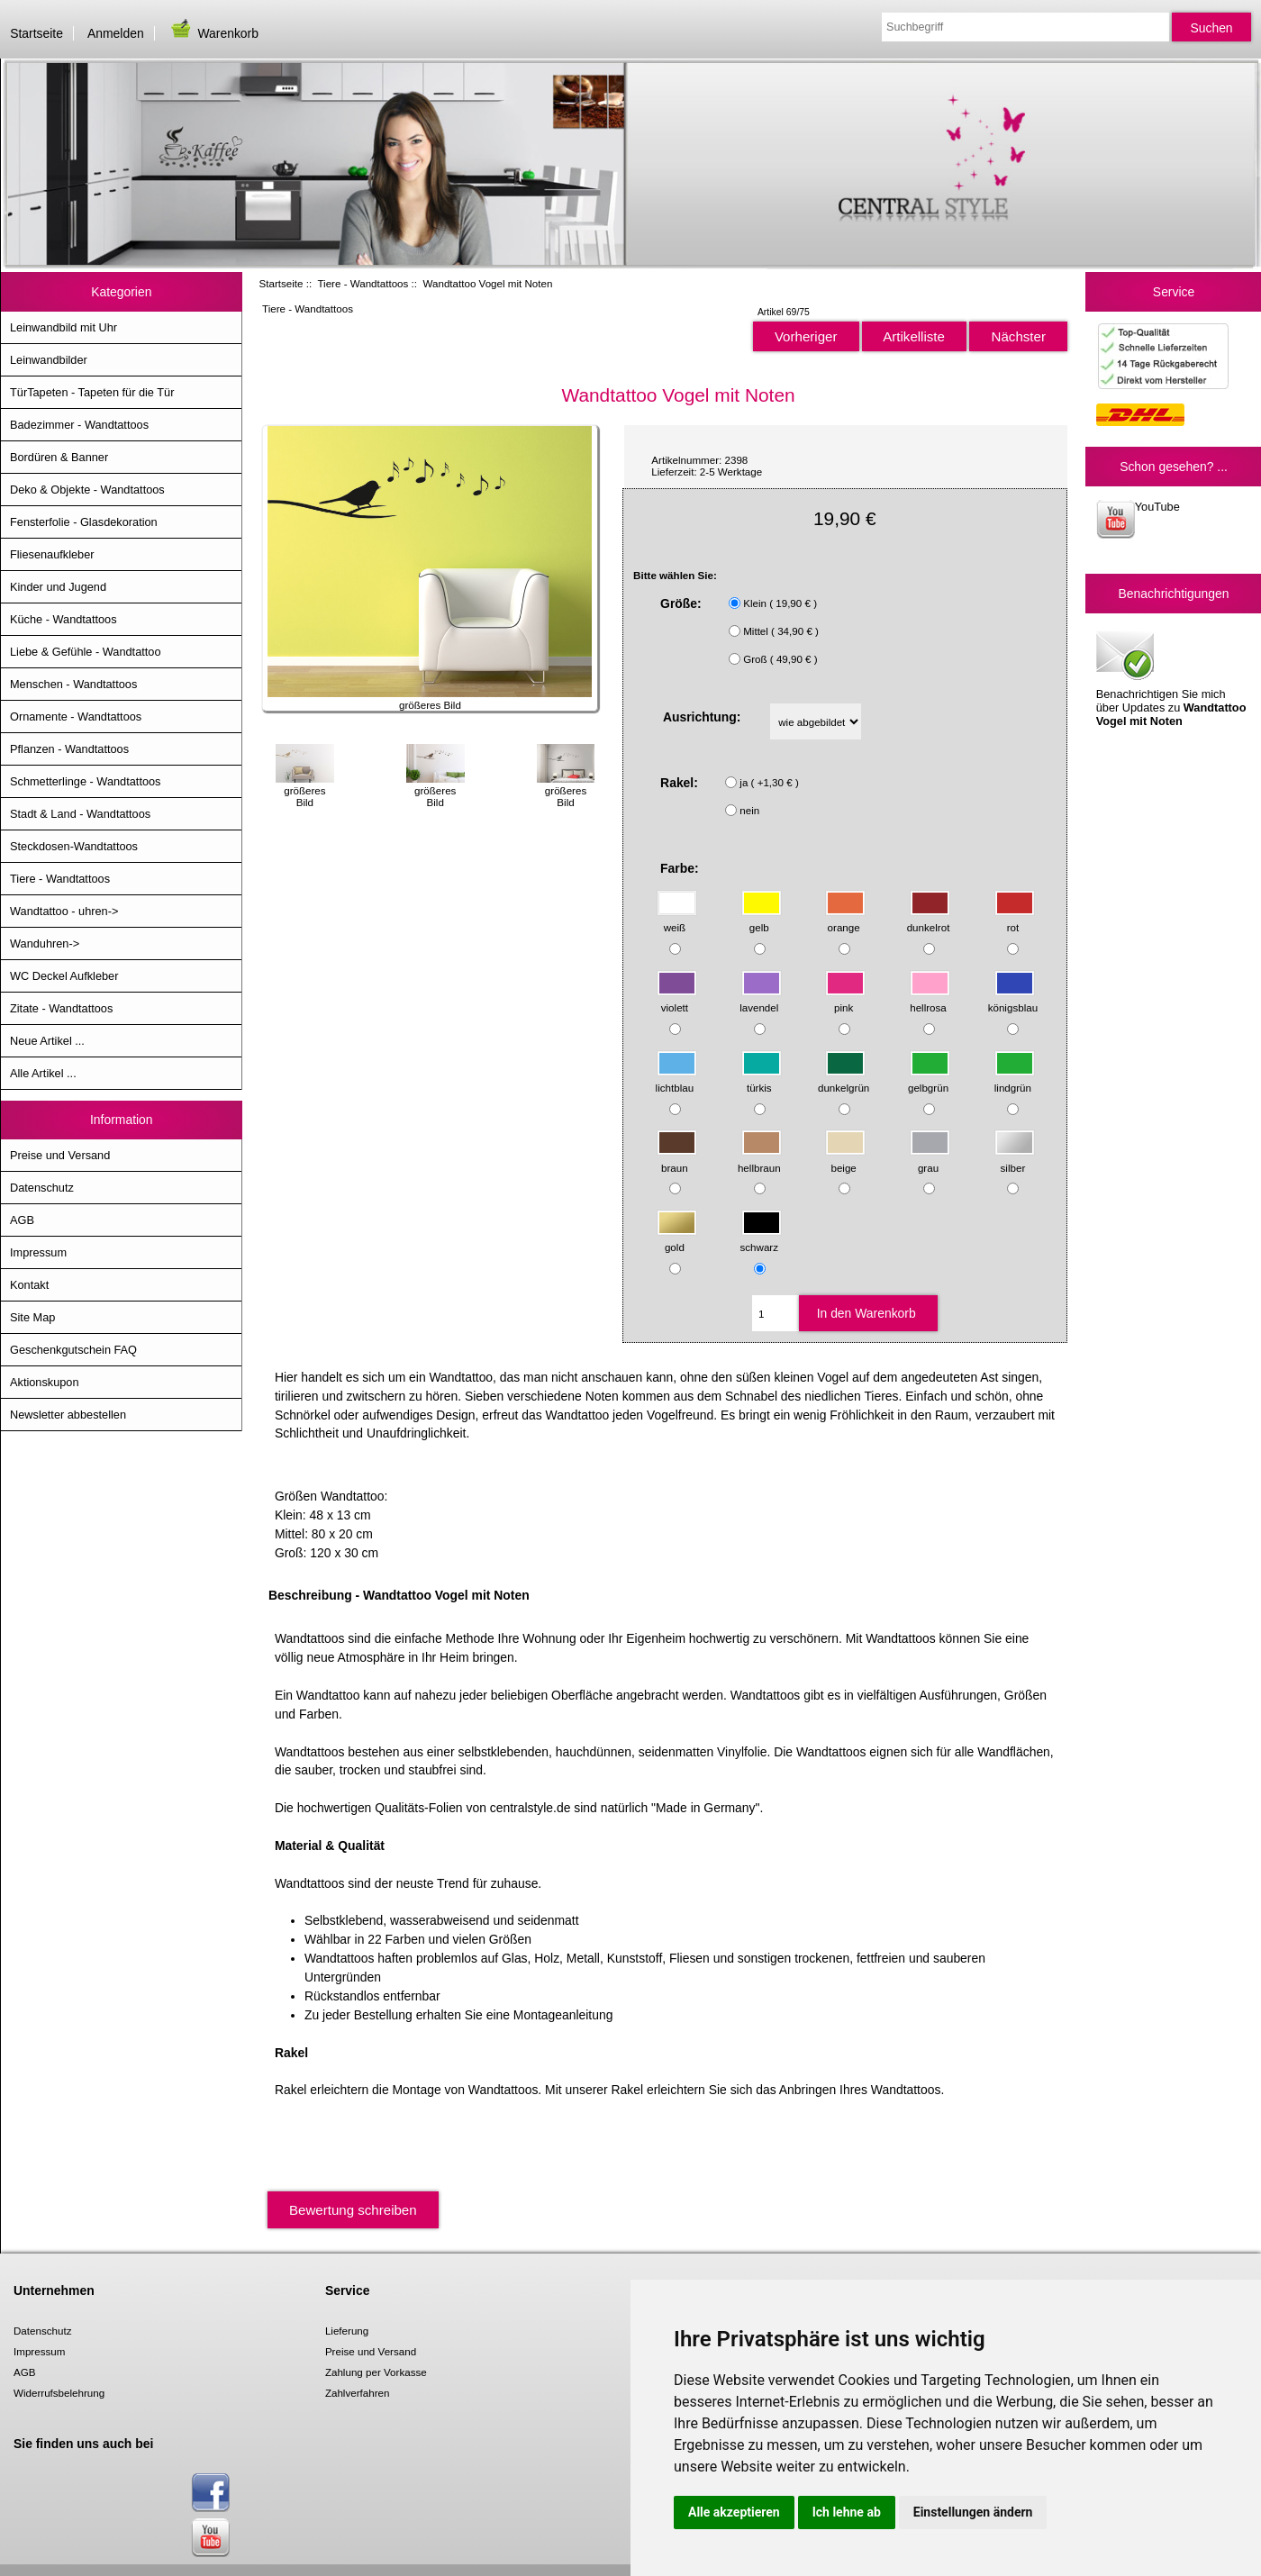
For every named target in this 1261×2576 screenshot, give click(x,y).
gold (677, 1239)
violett (677, 999)
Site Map (32, 1317)
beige (845, 1159)
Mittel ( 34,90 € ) (781, 631)
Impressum (38, 1252)
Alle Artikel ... (43, 1073)
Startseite (36, 33)
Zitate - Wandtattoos (61, 1008)
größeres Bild (305, 790)
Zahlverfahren (357, 2393)
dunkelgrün (843, 1078)
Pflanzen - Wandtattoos (69, 749)
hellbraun (760, 1159)
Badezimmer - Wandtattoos (79, 424)
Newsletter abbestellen (68, 1414)
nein (749, 810)
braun (677, 1159)
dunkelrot (929, 919)
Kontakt (29, 1285)
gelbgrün (929, 1078)
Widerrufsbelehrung (59, 2393)
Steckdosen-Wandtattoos (74, 846)
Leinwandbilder (48, 360)
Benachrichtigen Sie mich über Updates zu (1171, 677)
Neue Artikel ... (47, 1041)
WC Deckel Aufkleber (64, 976)
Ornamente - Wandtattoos (75, 716)
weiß (677, 919)
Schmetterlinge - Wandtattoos (85, 781)
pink (845, 999)
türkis (761, 1078)
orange (845, 919)
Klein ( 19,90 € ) (780, 603)
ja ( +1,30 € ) (768, 782)
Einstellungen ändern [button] (973, 2512)
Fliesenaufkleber (52, 554)
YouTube (1138, 519)
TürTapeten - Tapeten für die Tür (92, 392)
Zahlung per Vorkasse (376, 2372)
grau (930, 1159)
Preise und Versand (60, 1155)
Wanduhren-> (44, 943)
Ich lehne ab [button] (846, 2512)
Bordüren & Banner (59, 457)
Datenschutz (42, 1187)
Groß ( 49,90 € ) (780, 659)
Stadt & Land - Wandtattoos (80, 814)
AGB (22, 1220)
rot (1014, 919)
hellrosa (930, 999)
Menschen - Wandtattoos (73, 684)
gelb (761, 919)
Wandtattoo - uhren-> (64, 911)
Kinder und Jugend (58, 587)
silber (1014, 1159)
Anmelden (115, 33)
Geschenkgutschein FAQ (73, 1349)
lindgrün (1014, 1078)
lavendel (760, 999)
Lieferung (346, 2330)
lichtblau (676, 1078)
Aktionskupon (44, 1382)
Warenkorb (213, 33)
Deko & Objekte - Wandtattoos (87, 489)
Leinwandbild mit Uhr (63, 327)
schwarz (761, 1239)
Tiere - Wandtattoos (362, 283)
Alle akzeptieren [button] (734, 2512)
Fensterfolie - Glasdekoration (84, 522)
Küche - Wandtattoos (63, 619)
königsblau (1013, 999)
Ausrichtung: (702, 717)
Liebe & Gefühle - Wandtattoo (85, 651)
